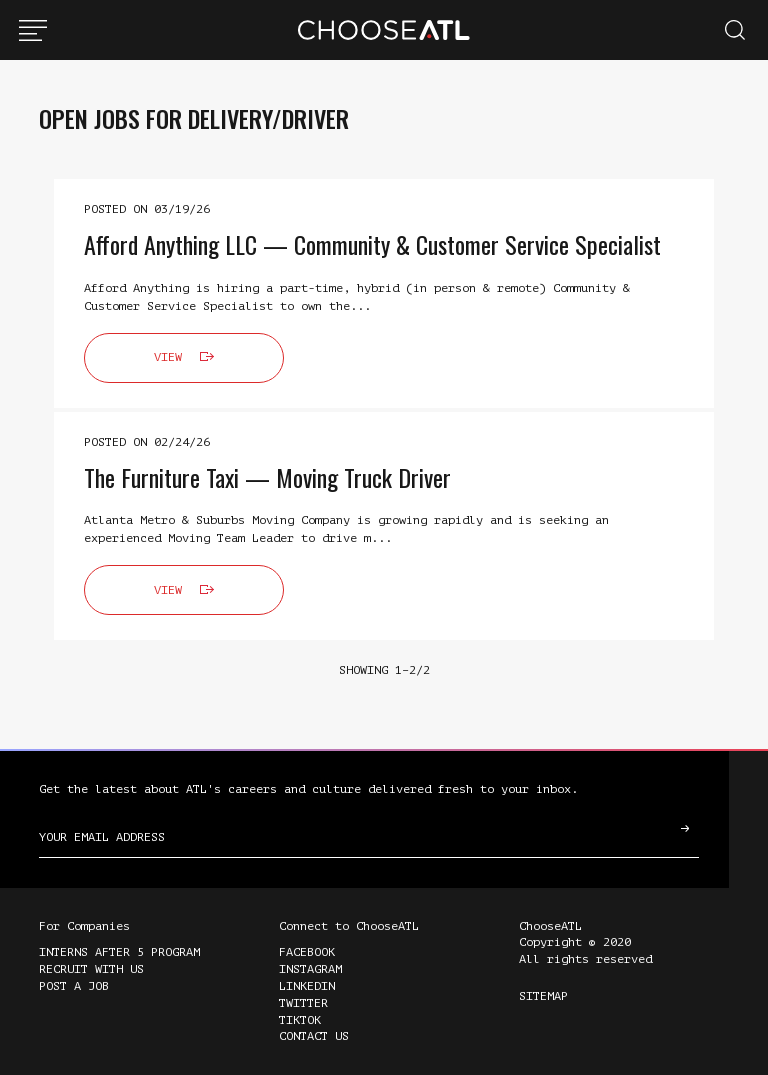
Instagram (310, 969)
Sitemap (543, 996)
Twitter (303, 1003)
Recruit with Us (91, 969)
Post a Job (74, 986)
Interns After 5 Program (119, 952)
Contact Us (314, 1036)
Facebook (307, 952)
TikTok (300, 1020)
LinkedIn (307, 986)
